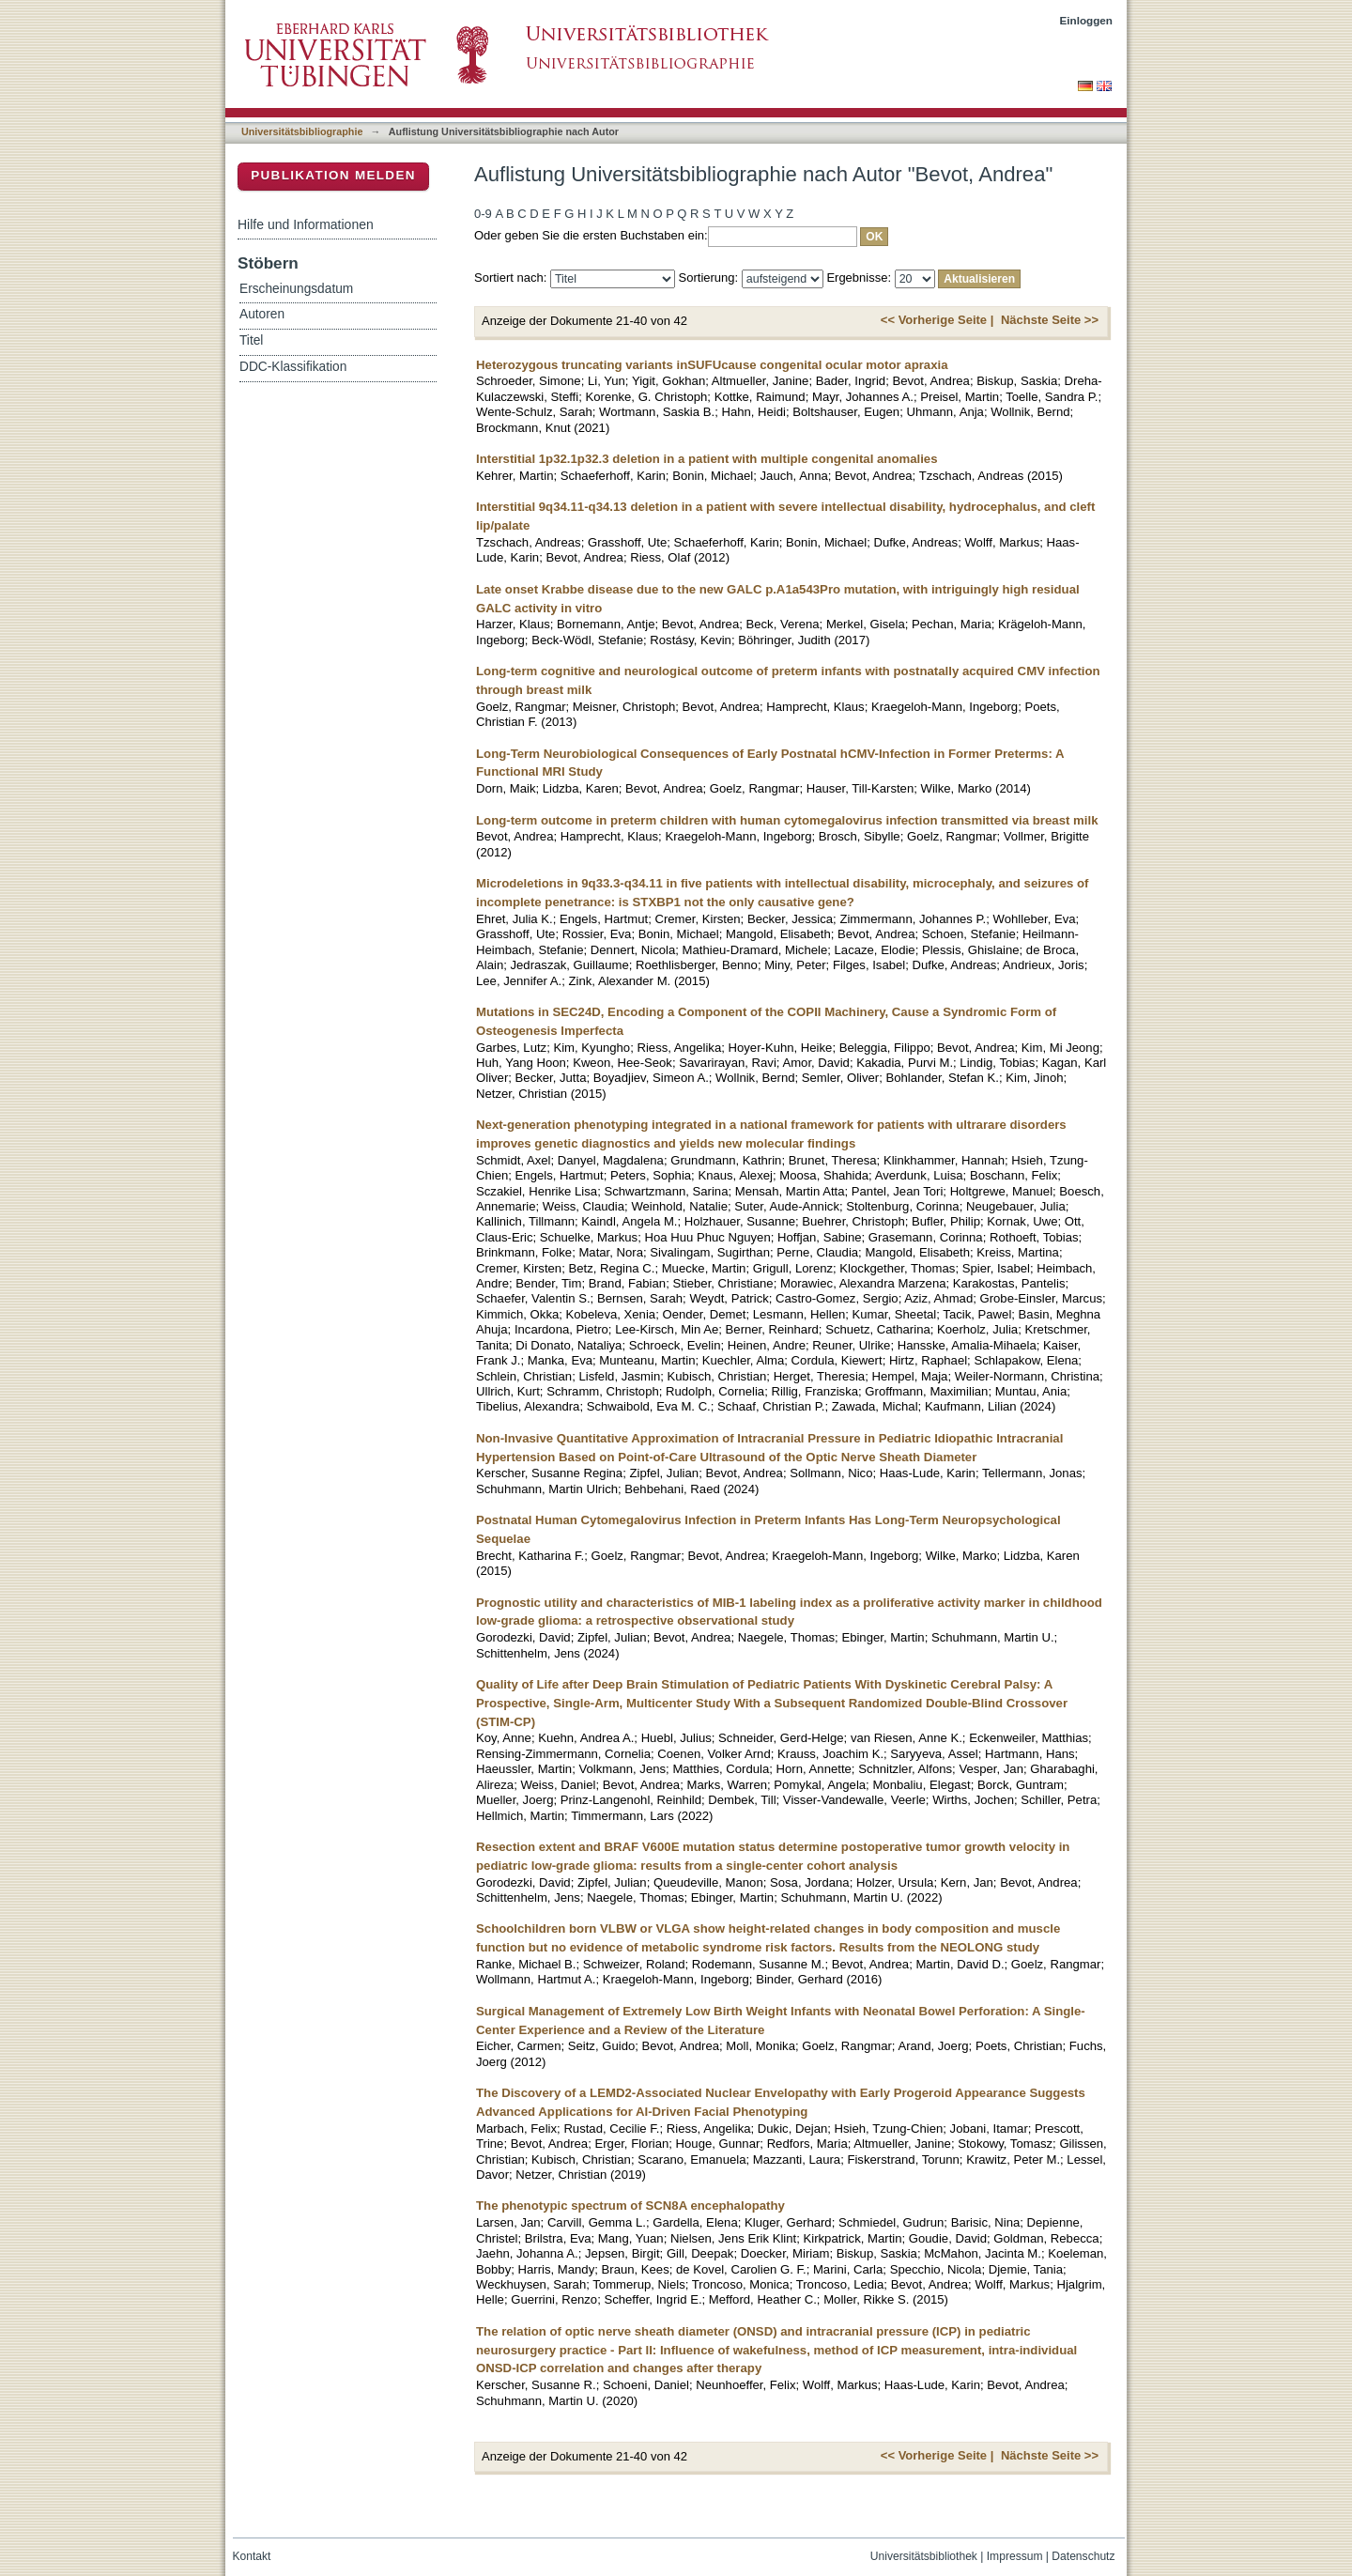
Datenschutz (1083, 2556)
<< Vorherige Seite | (937, 320)
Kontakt (252, 2556)
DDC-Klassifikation (292, 367)
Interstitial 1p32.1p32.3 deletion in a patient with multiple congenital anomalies (707, 459)
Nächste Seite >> (1049, 320)
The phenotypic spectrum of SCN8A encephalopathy (630, 2205)
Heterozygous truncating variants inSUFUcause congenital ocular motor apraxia (712, 365)
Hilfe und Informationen (306, 224)
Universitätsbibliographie (301, 131)
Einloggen (1087, 20)
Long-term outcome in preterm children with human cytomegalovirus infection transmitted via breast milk (787, 820)
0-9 (483, 214)
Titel (251, 340)
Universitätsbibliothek (923, 2556)
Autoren (261, 314)
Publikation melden (333, 175)
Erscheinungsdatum (296, 289)
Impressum (1015, 2556)
